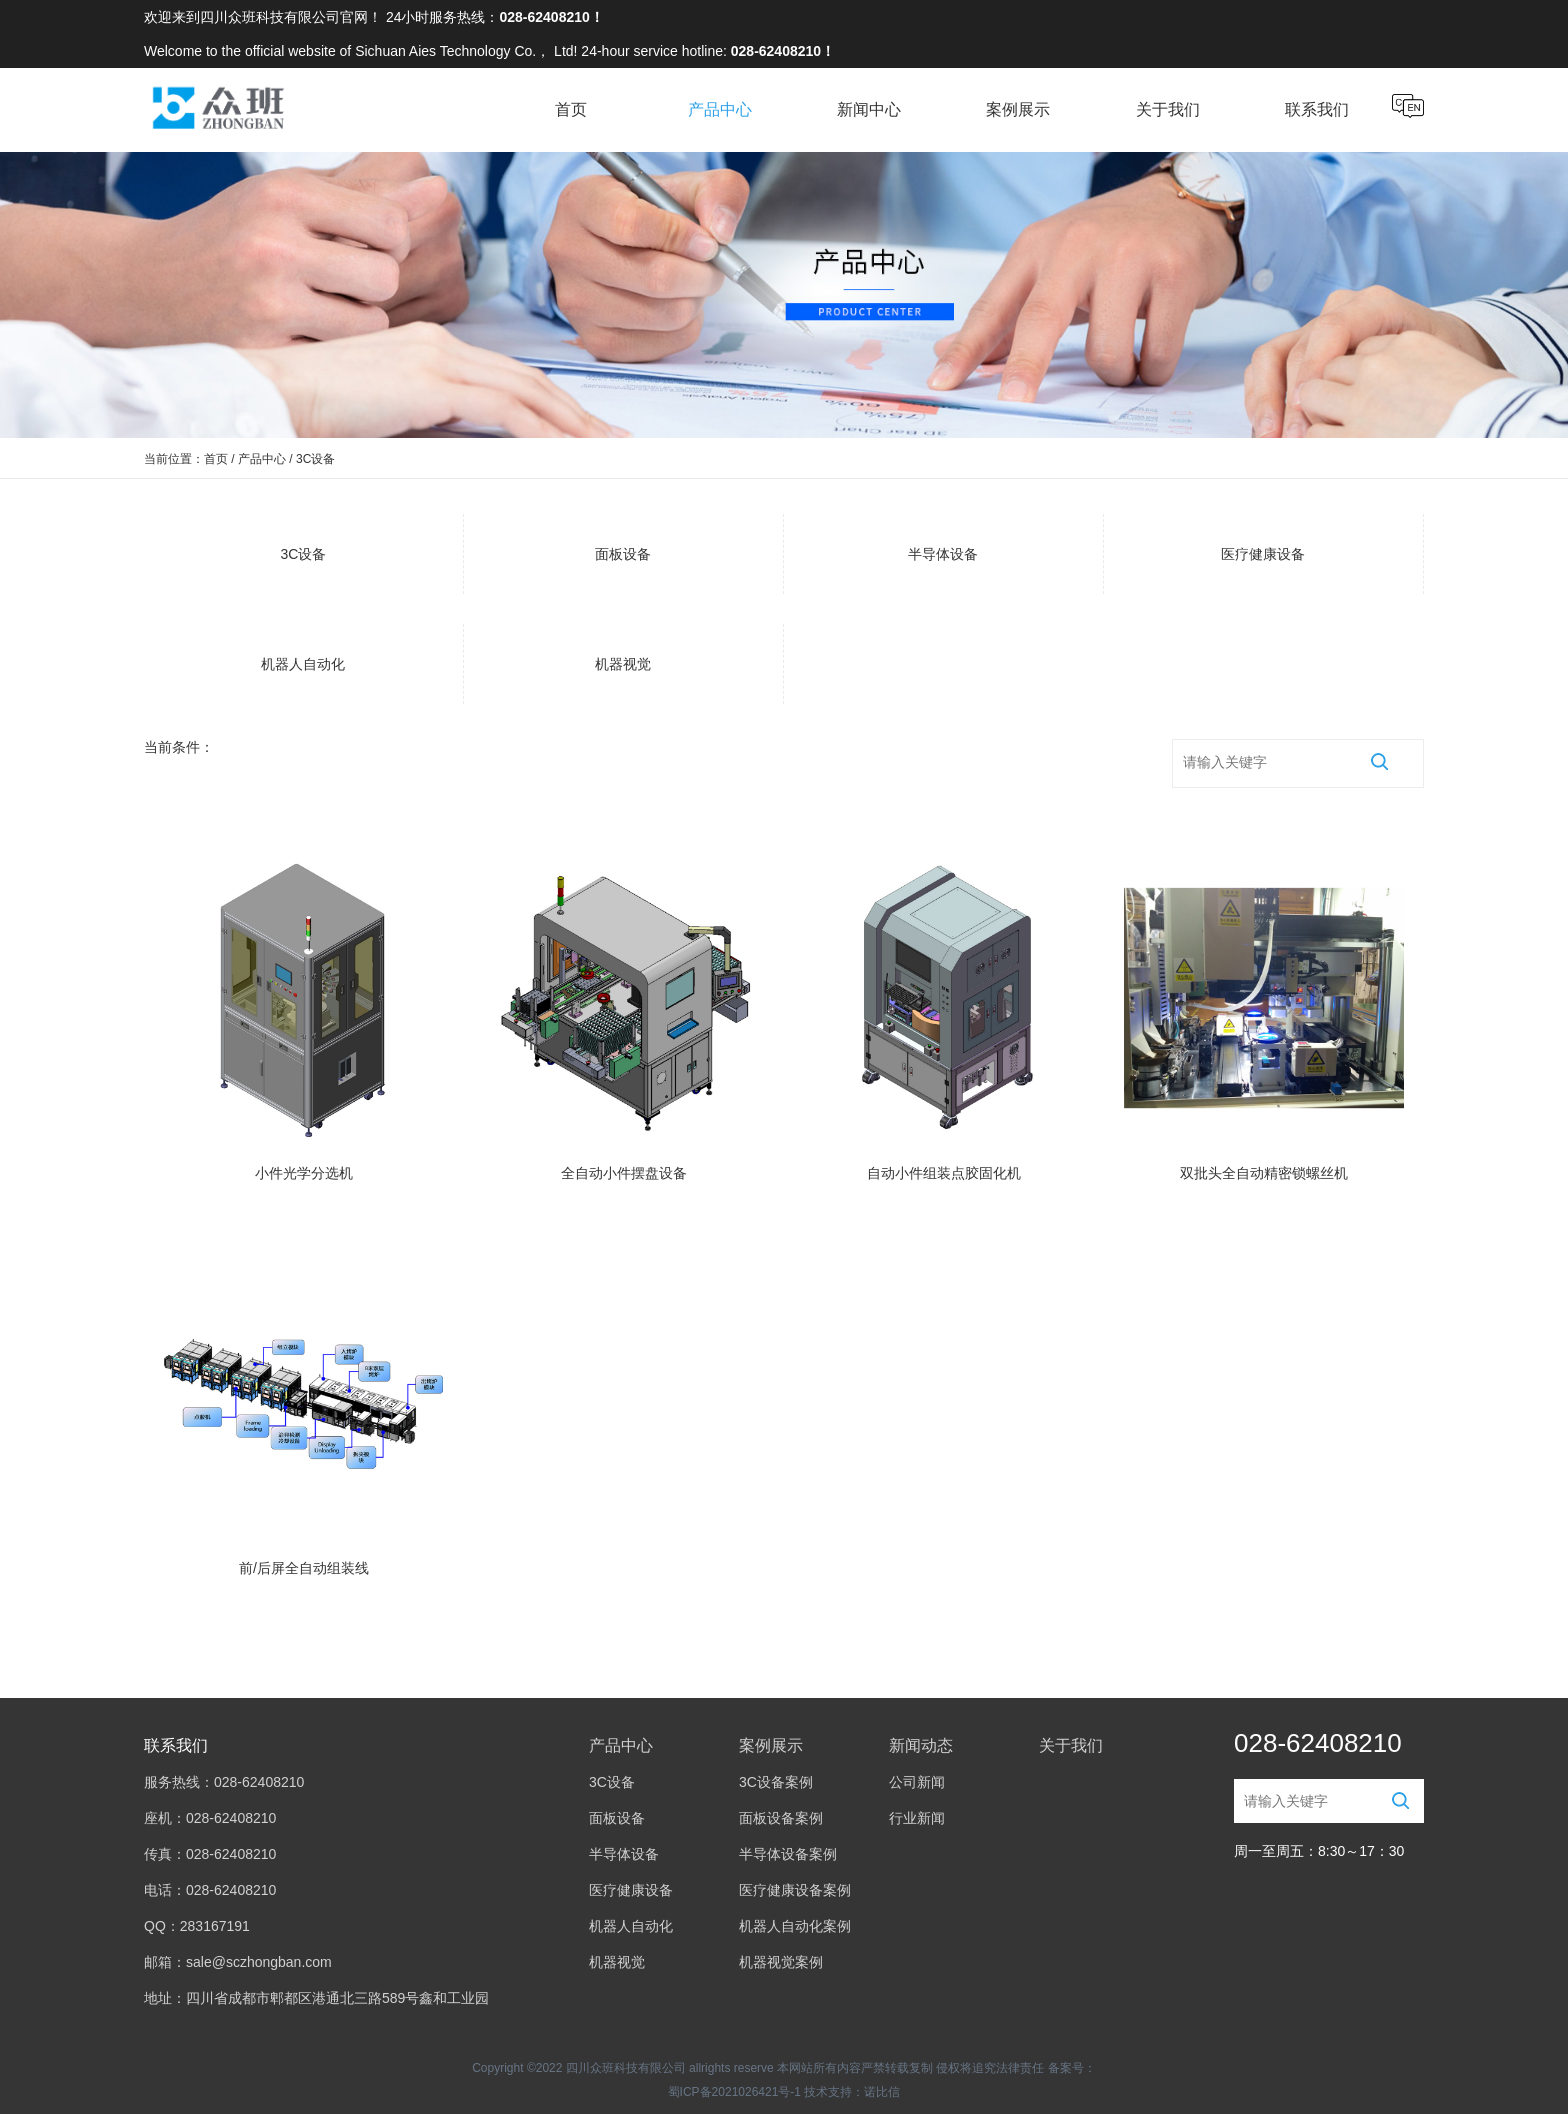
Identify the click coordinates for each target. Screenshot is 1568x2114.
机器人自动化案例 (795, 1926)
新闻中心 (869, 109)
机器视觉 (623, 664)
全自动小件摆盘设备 (624, 1173)
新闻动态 (921, 1745)
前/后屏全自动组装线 (304, 1568)
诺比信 (882, 2092)
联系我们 (1317, 109)
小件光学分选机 (304, 1173)
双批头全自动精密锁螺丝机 (1264, 1173)
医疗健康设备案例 (795, 1890)
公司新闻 (917, 1782)
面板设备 (623, 554)
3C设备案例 (776, 1782)
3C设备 (304, 554)
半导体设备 (943, 554)
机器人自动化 (303, 664)
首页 (571, 109)
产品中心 (720, 109)
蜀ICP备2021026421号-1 (734, 2092)
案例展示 (1018, 109)
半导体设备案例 (788, 1854)
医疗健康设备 (1263, 554)
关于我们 (1168, 109)
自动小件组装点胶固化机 (944, 1173)
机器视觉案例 (781, 1962)
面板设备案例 (781, 1818)
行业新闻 (917, 1818)
